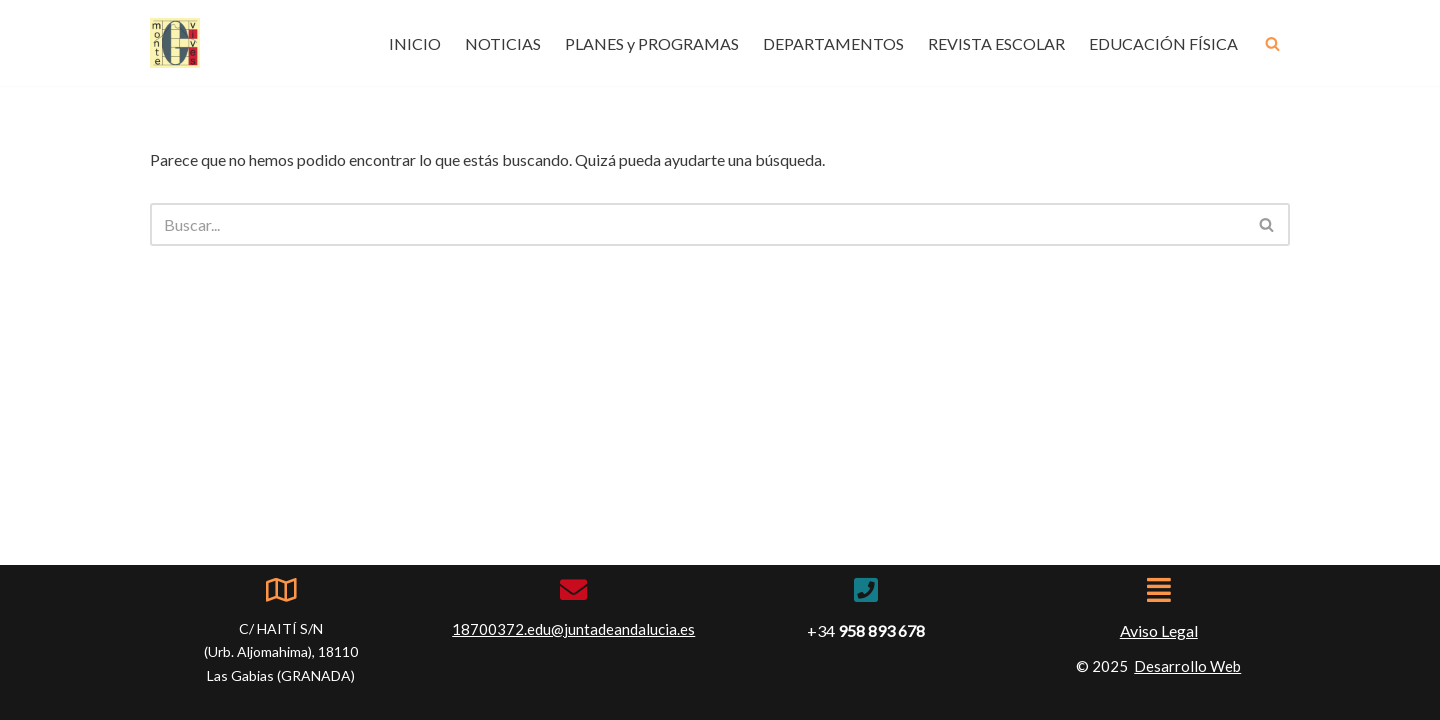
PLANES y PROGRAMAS (652, 43)
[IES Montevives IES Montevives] (175, 43)
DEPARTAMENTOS (833, 43)
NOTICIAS (503, 43)
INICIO (415, 43)
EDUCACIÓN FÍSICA (1163, 43)
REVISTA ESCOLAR (996, 43)
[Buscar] (1272, 43)
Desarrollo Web (1187, 666)
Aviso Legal (1159, 630)
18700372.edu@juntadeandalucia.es (573, 629)
